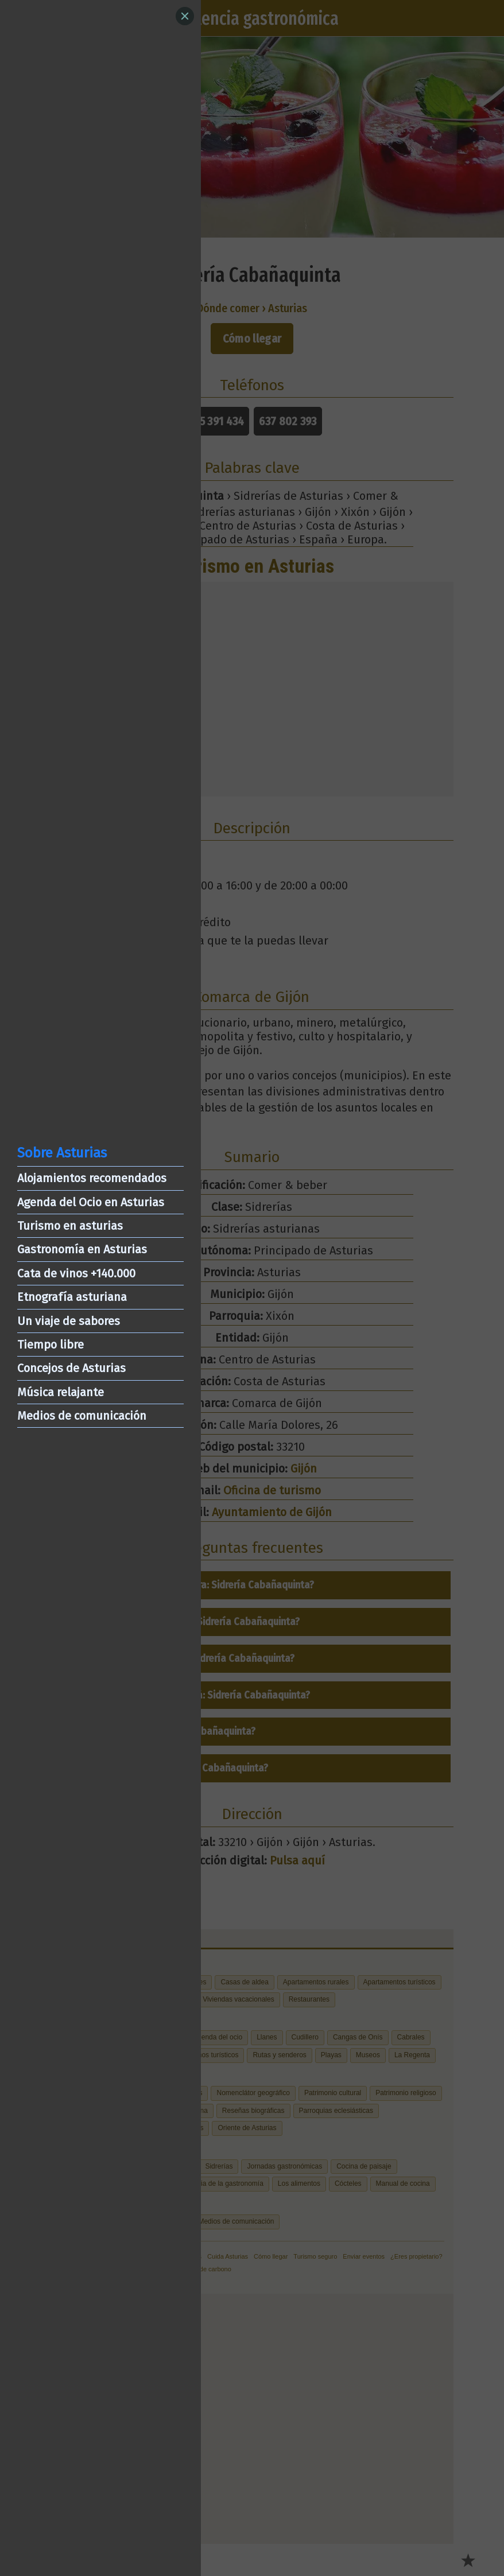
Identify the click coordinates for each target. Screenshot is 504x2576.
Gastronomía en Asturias (82, 1249)
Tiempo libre (50, 1344)
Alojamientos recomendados (91, 1178)
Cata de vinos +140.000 (76, 1273)
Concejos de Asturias (71, 1368)
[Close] (185, 16)
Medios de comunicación (81, 1416)
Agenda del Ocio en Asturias (90, 1202)
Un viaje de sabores (68, 1321)
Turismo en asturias (70, 1226)
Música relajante (60, 1392)
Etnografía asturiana (72, 1297)
